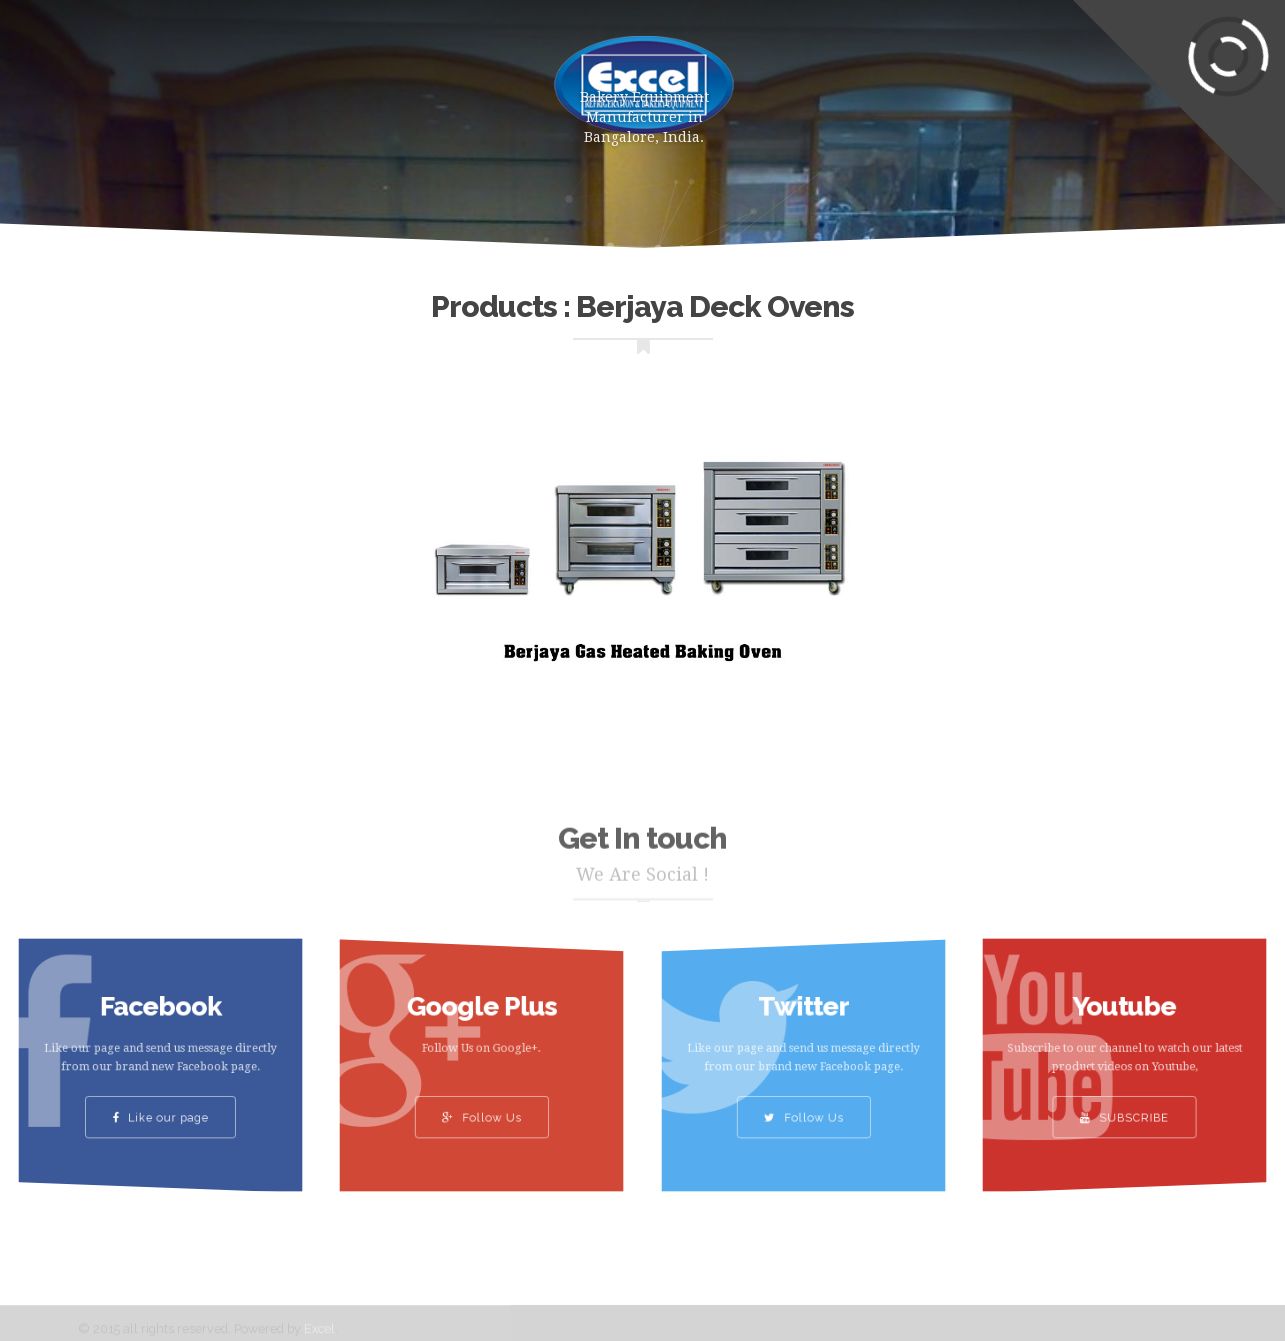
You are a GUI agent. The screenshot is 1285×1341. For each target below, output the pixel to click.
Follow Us (481, 1104)
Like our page (160, 1104)
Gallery (820, 75)
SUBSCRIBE (1124, 1104)
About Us (430, 75)
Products (311, 75)
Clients (925, 75)
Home (205, 75)
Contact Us (1045, 75)
